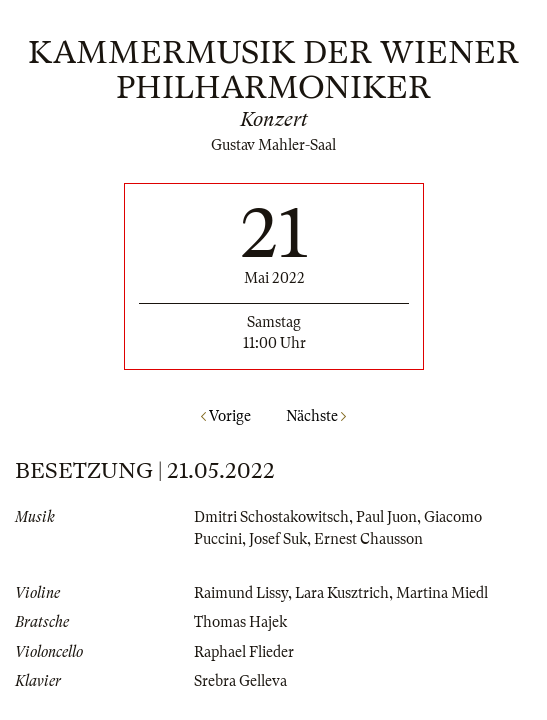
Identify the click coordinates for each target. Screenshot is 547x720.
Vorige (226, 416)
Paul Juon (386, 517)
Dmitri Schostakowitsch (271, 517)
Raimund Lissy (241, 593)
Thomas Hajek (240, 622)
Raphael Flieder (244, 652)
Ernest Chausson (368, 539)
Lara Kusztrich (342, 593)
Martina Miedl (442, 593)
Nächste (316, 416)
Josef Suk (278, 539)
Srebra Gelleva (240, 681)
